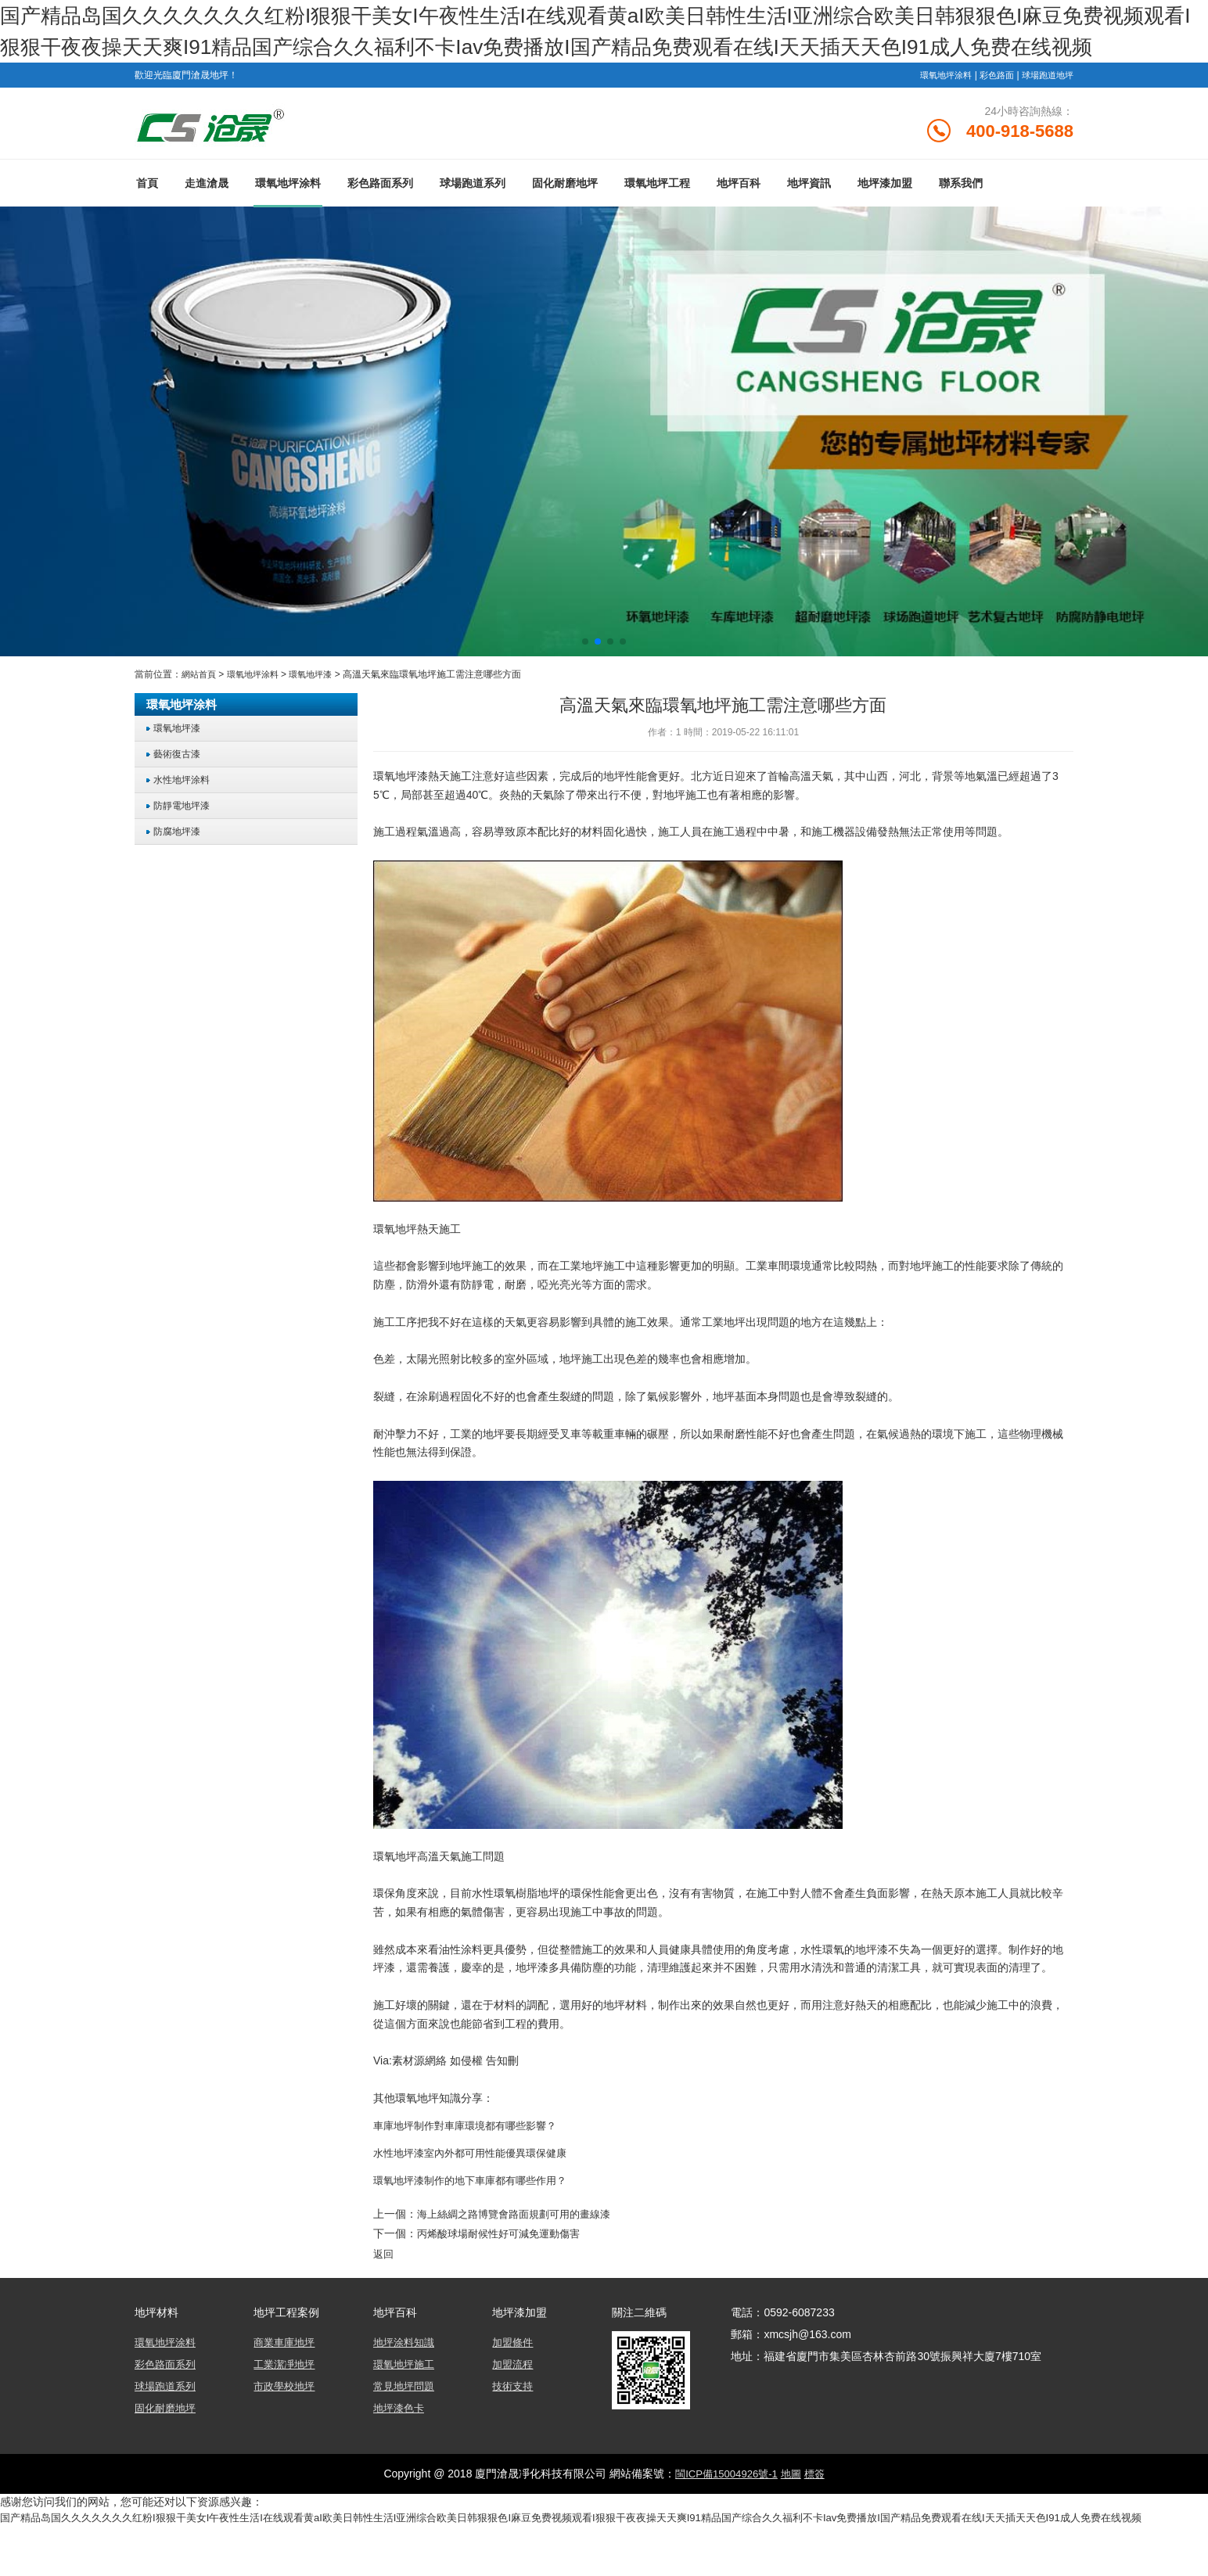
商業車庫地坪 (286, 2378)
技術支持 (514, 2422)
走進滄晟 (206, 221)
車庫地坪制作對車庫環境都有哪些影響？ (471, 2163)
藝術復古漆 (179, 792)
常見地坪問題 (406, 2422)
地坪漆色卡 (400, 2444)
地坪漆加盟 (884, 221)
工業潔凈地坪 (286, 2400)
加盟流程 (514, 2400)
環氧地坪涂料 (936, 106)
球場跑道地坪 (1045, 106)
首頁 (147, 221)
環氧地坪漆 (320, 712)
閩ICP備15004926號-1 (724, 2509)
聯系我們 (961, 221)
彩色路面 (990, 106)
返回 (384, 2290)
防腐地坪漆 (179, 869)
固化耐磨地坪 (565, 221)
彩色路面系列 (380, 221)
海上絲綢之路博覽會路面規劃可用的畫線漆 (521, 2251)
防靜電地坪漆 (184, 844)
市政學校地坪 (286, 2422)
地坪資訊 (809, 221)
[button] (585, 680)
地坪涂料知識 (406, 2378)
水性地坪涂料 (184, 818)
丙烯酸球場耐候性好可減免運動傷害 (504, 2271)
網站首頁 (200, 712)
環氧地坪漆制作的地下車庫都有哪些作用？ (477, 2218)
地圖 (793, 2509)
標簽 (818, 2509)
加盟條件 (514, 2378)
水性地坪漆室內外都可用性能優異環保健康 (477, 2191)
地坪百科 (738, 221)
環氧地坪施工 (406, 2400)
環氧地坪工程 (657, 221)
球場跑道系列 (472, 221)
